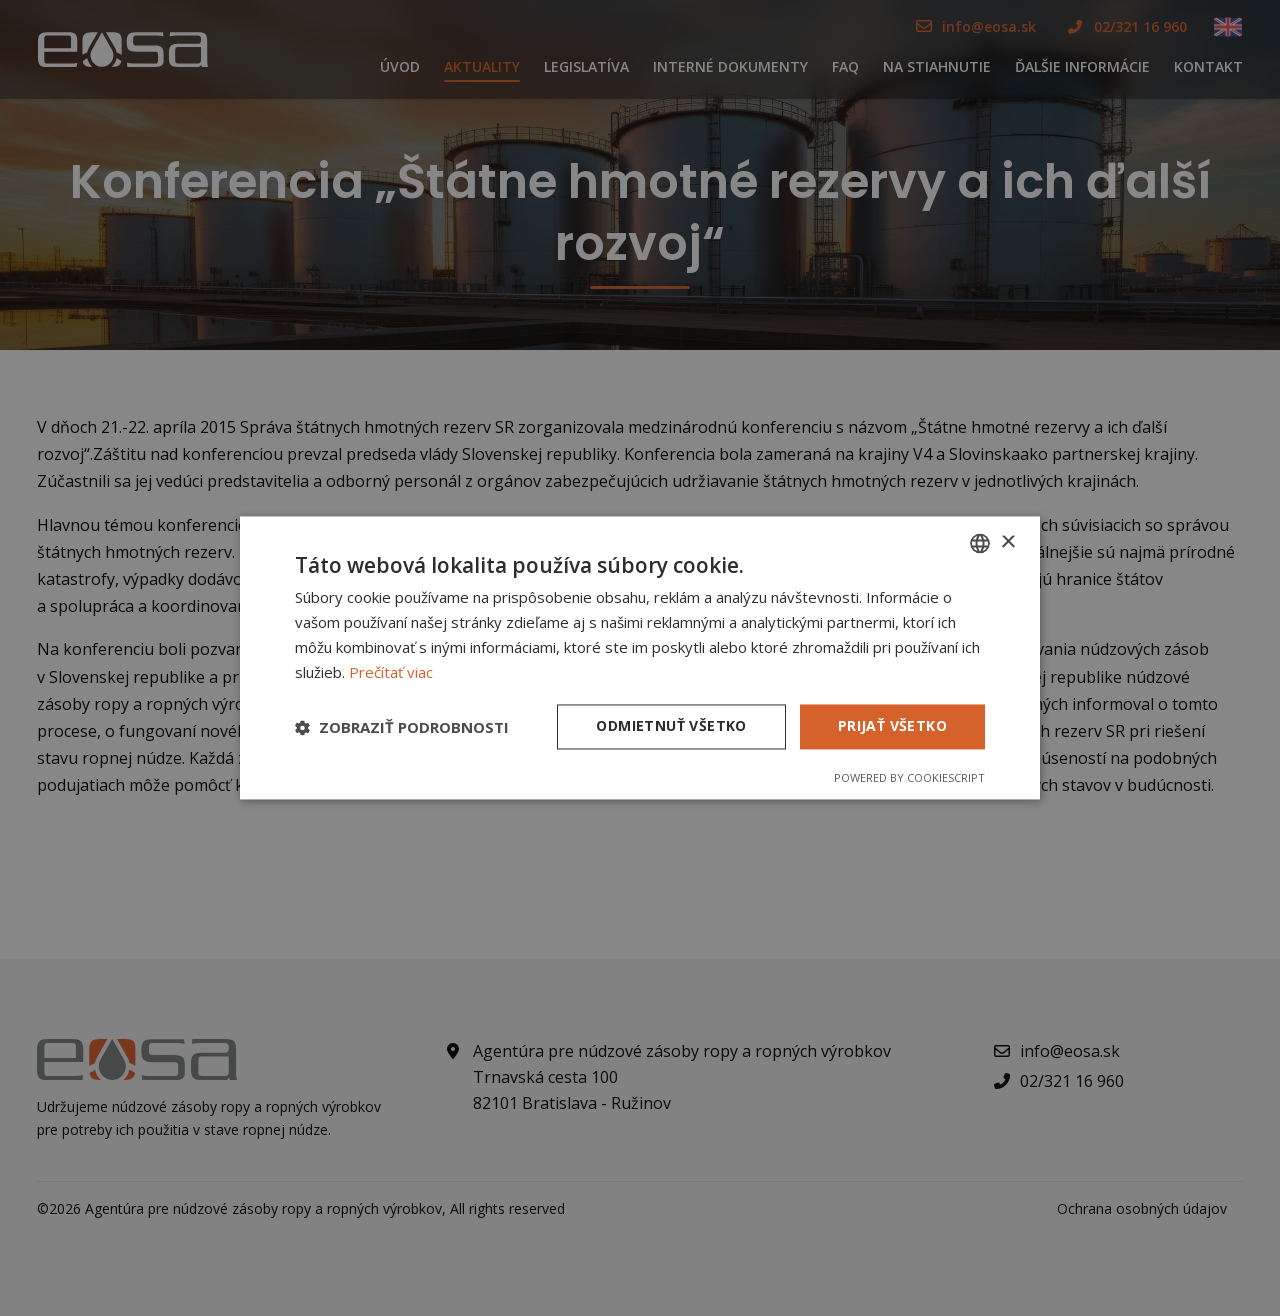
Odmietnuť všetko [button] (671, 726)
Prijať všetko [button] (892, 726)
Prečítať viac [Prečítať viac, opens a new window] (391, 672)
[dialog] (640, 658)
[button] (402, 727)
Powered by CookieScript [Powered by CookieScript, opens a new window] (909, 778)
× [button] (1007, 542)
